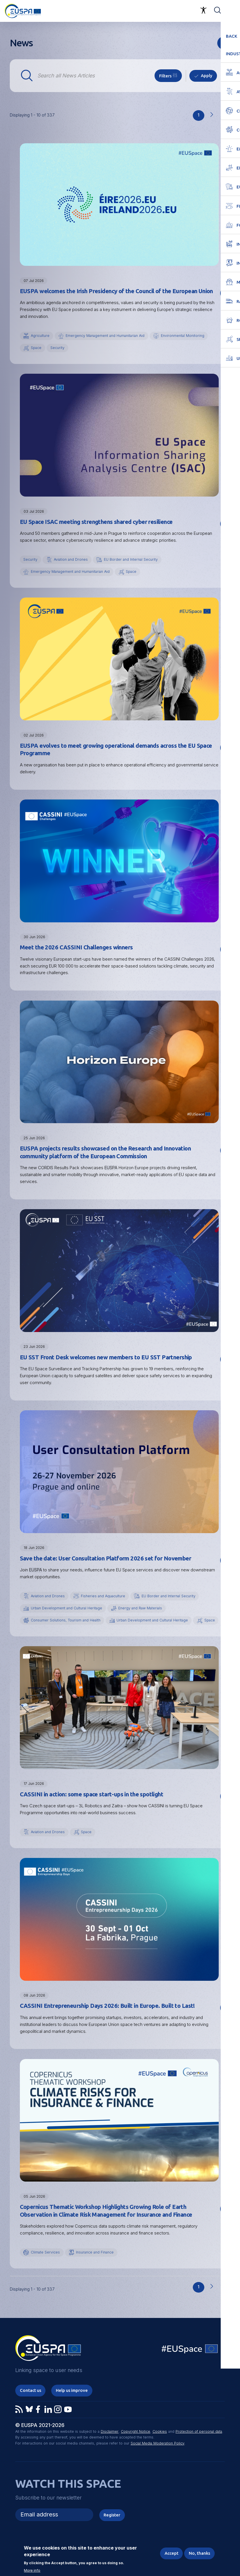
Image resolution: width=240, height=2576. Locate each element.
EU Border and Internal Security (132, 560)
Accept (171, 2553)
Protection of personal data (199, 2446)
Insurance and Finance (96, 2266)
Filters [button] (165, 75)
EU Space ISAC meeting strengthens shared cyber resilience (96, 522)
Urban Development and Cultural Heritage (67, 1609)
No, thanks (199, 2553)
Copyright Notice (135, 2446)
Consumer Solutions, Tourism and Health (66, 1622)
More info (32, 2571)
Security (58, 348)
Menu (231, 10)
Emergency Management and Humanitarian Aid (106, 336)
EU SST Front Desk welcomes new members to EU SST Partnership (106, 1358)
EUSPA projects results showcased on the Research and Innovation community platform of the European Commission (106, 1153)
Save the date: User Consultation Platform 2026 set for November (106, 1559)
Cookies (160, 2446)
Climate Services (45, 2266)
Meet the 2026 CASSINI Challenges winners (76, 948)
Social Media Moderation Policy (158, 2457)
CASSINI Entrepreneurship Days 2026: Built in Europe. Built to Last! (107, 2020)
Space (36, 348)
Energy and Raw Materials (142, 1609)
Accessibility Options (203, 10)
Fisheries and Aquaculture (104, 1597)
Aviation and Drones (71, 560)
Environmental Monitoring (184, 336)
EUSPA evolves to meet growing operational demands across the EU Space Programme (117, 750)
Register (112, 2529)
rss (223, 43)
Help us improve (72, 2405)
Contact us (30, 2405)
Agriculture (40, 336)
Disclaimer (110, 2446)
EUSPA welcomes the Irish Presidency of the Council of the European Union (117, 291)
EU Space (190, 2364)
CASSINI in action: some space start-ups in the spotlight (92, 1808)
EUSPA (110, 1168)
